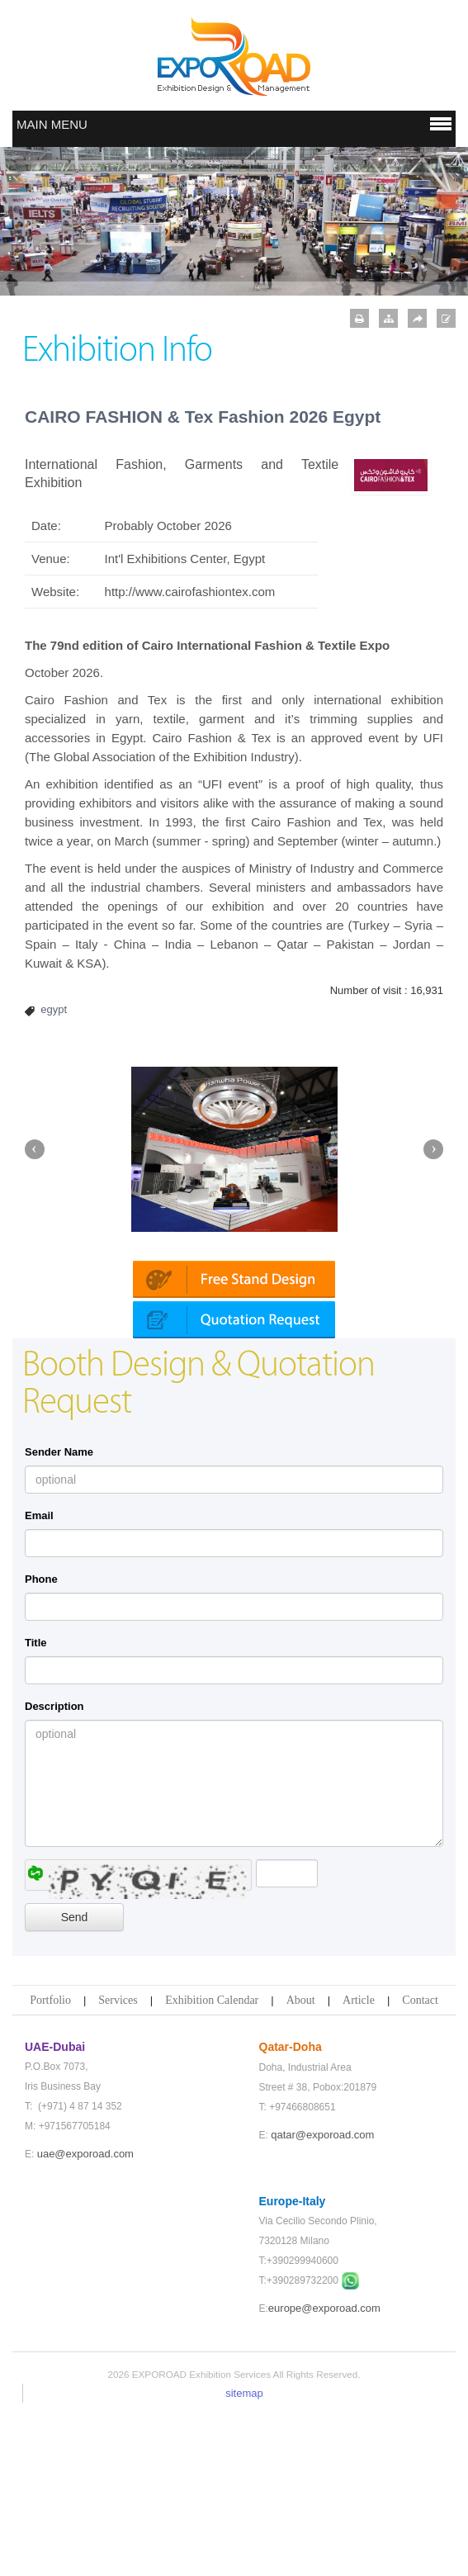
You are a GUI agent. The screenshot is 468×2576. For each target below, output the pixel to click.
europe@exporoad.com (324, 2473)
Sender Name (59, 1617)
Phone (41, 1744)
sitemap (244, 2558)
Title (36, 1808)
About (300, 2165)
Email (39, 1680)
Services (117, 2165)
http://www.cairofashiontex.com (190, 592)
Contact (420, 2165)
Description (54, 1871)
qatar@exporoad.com (322, 2300)
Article (359, 2165)
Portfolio (50, 2165)
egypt (53, 1009)
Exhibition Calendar (211, 2165)
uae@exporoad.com (85, 2319)
